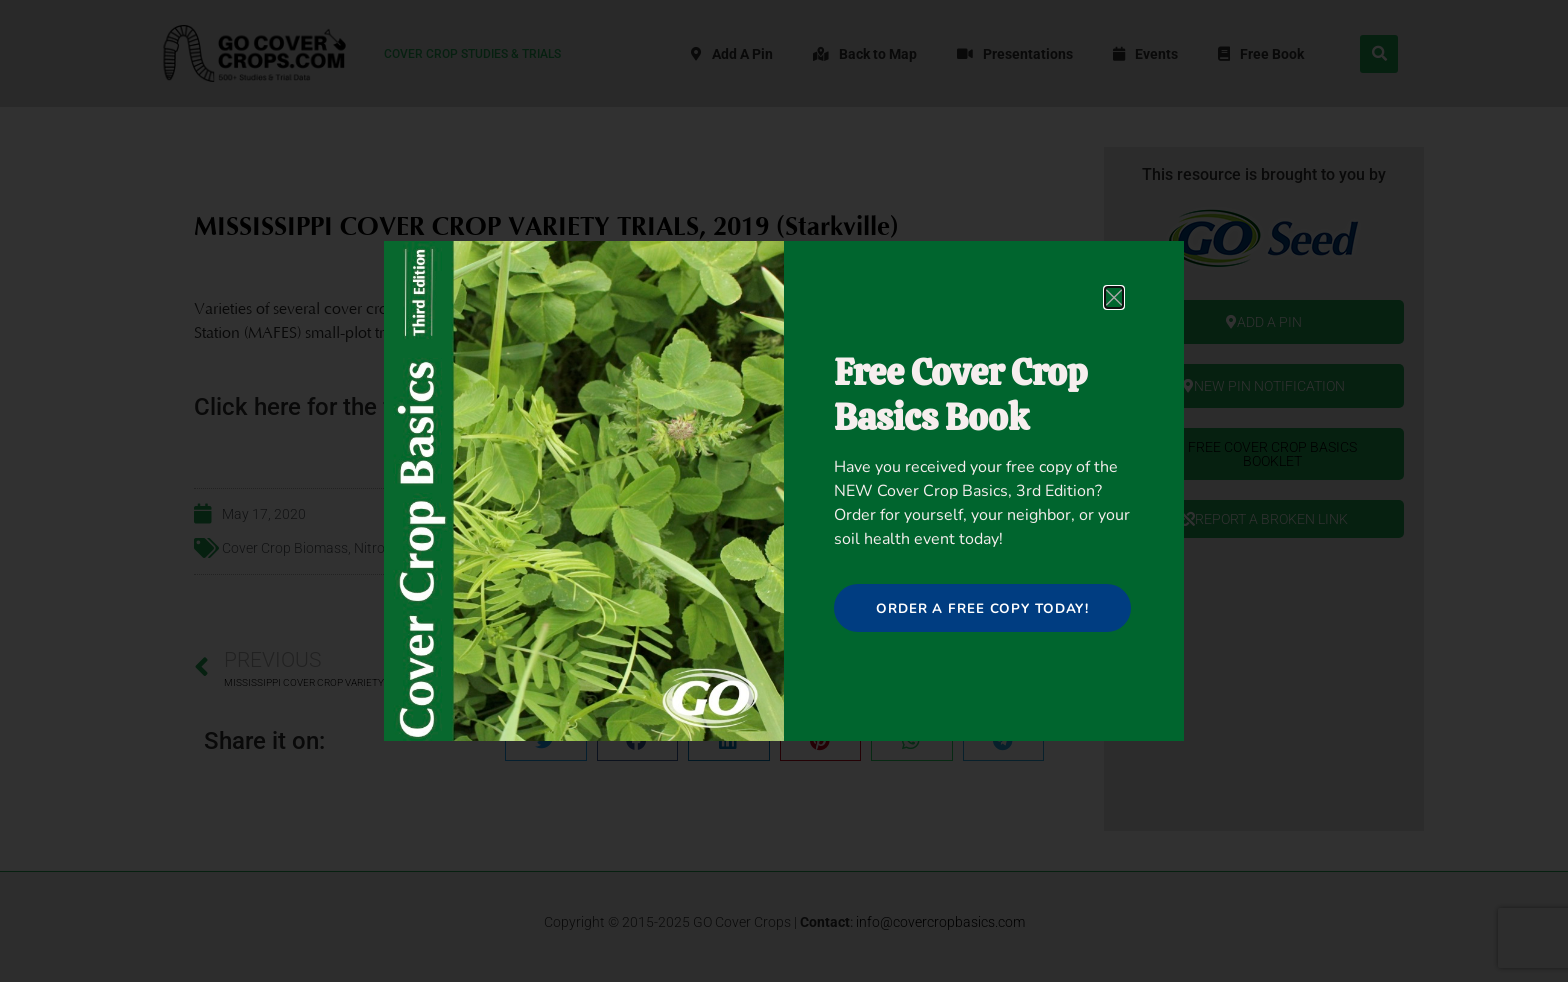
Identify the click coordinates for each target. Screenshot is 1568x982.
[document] (784, 491)
